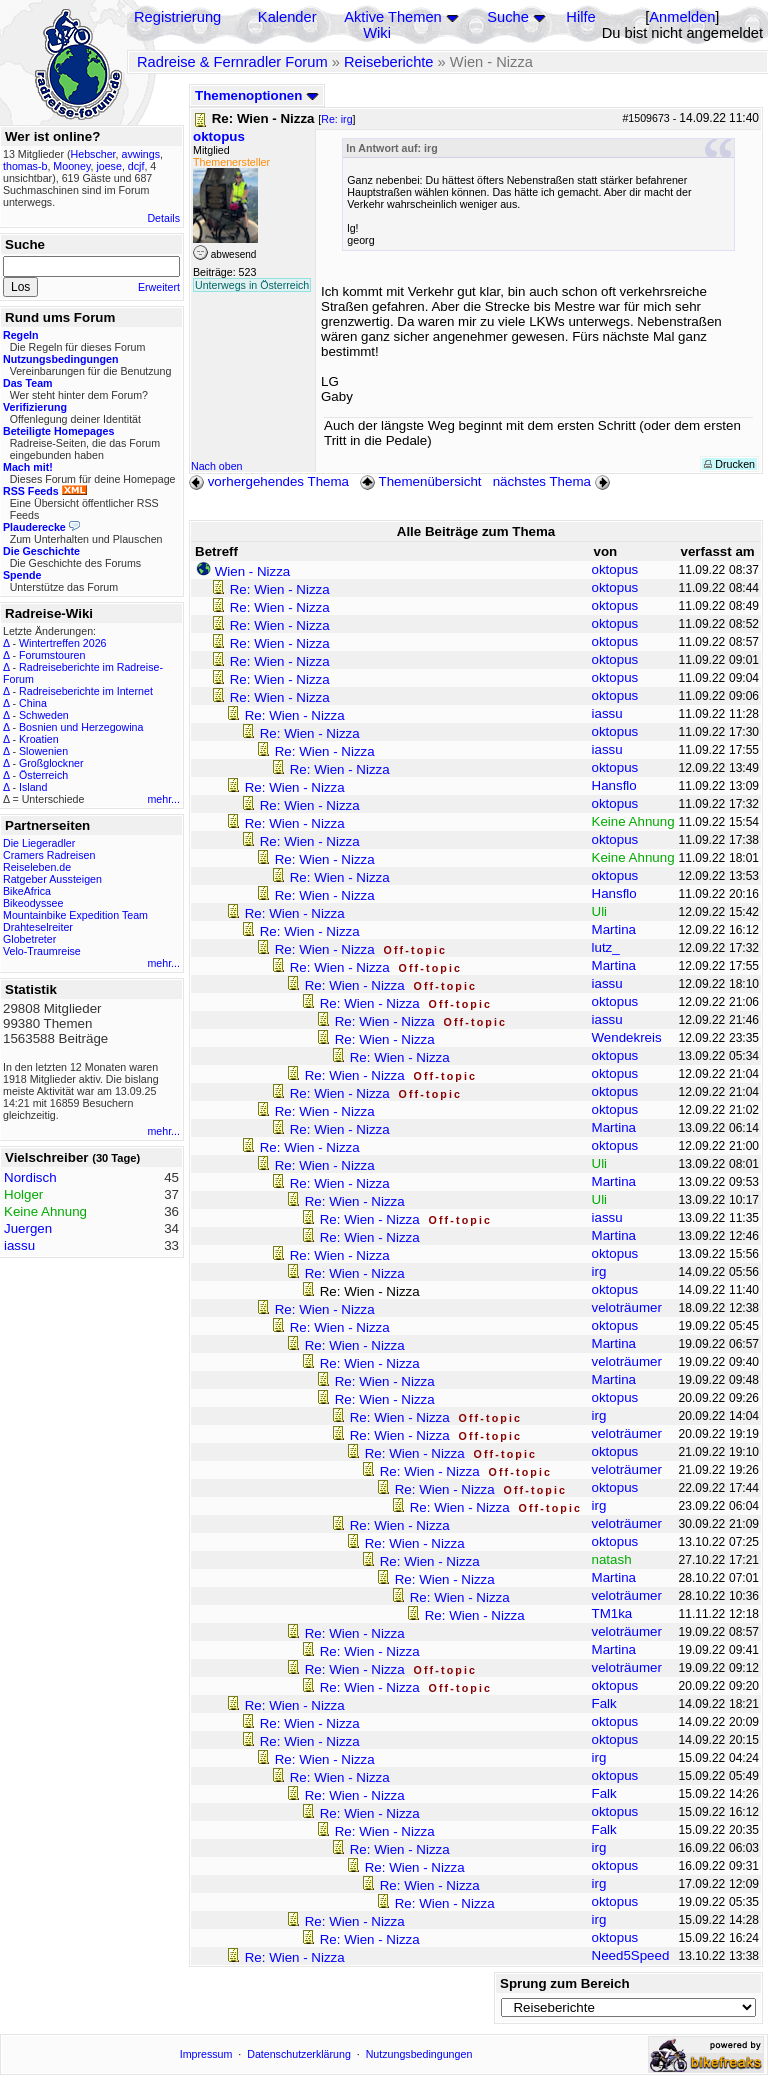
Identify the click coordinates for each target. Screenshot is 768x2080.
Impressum (206, 2054)
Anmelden (682, 17)
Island (33, 787)
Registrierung (177, 17)
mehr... (163, 799)
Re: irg (336, 119)
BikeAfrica (27, 891)
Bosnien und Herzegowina (81, 727)
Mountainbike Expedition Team (75, 915)
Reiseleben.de (37, 867)
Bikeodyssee (33, 903)
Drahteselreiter (38, 927)
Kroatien (39, 739)
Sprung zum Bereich (565, 1983)
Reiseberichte (389, 62)
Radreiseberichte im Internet (86, 691)
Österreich (43, 775)
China (33, 703)
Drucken (729, 464)
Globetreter (29, 939)
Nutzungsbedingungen (419, 2054)
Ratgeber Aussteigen (52, 879)
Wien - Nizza (253, 571)
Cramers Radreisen (49, 855)
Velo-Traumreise (42, 951)
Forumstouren (52, 655)
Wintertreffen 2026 (62, 643)
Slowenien (43, 751)
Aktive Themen (392, 17)
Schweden (44, 715)
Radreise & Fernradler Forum (232, 62)
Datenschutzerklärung (299, 2054)
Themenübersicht (420, 481)
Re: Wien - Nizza (280, 589)
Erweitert (159, 287)
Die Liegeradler (39, 843)
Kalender (287, 17)
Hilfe (580, 17)
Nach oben (217, 466)
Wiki (377, 33)
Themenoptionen (257, 95)
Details (163, 218)
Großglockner (51, 763)
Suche (508, 17)
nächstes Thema (553, 481)
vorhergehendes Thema (269, 481)
